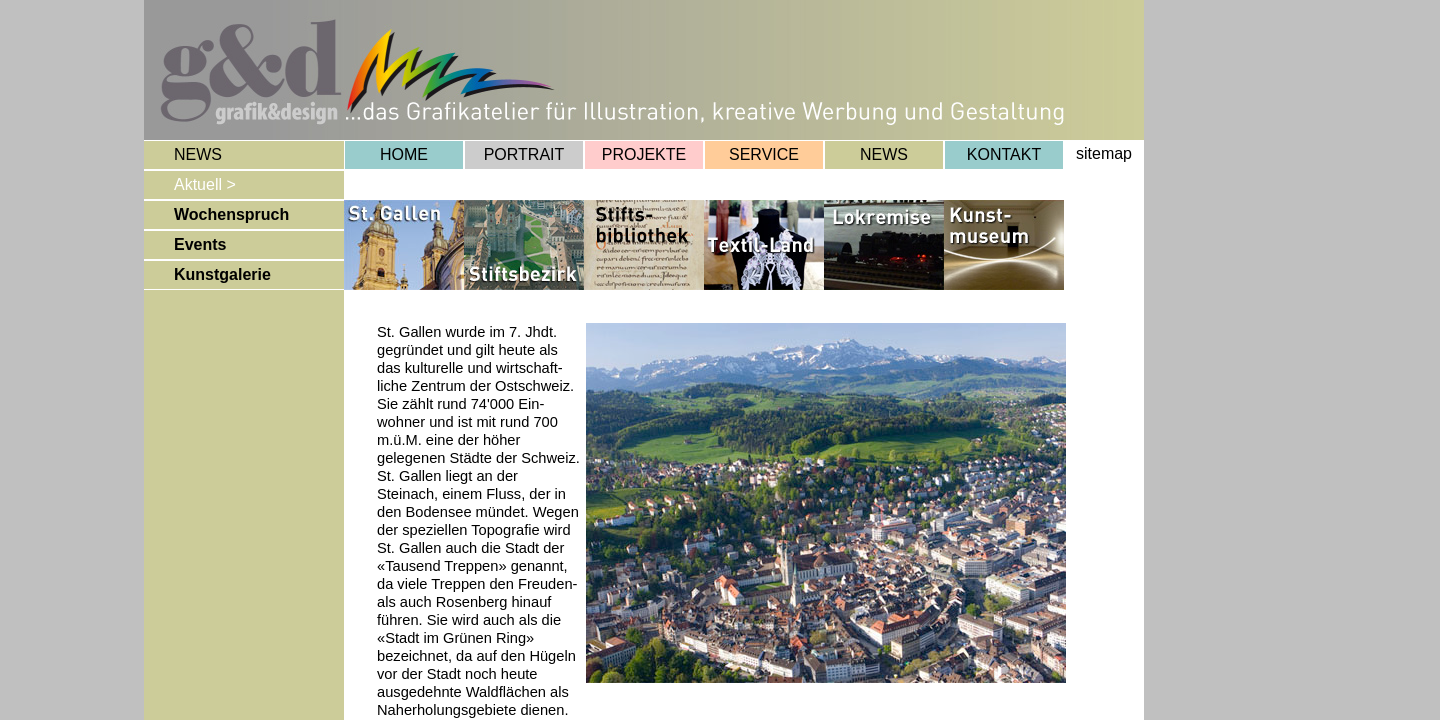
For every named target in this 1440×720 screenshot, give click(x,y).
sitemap (1104, 153)
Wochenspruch (231, 214)
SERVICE (764, 154)
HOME (404, 154)
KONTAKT (1004, 154)
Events (200, 244)
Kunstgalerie (222, 274)
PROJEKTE (644, 154)
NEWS (884, 154)
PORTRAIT (524, 154)
